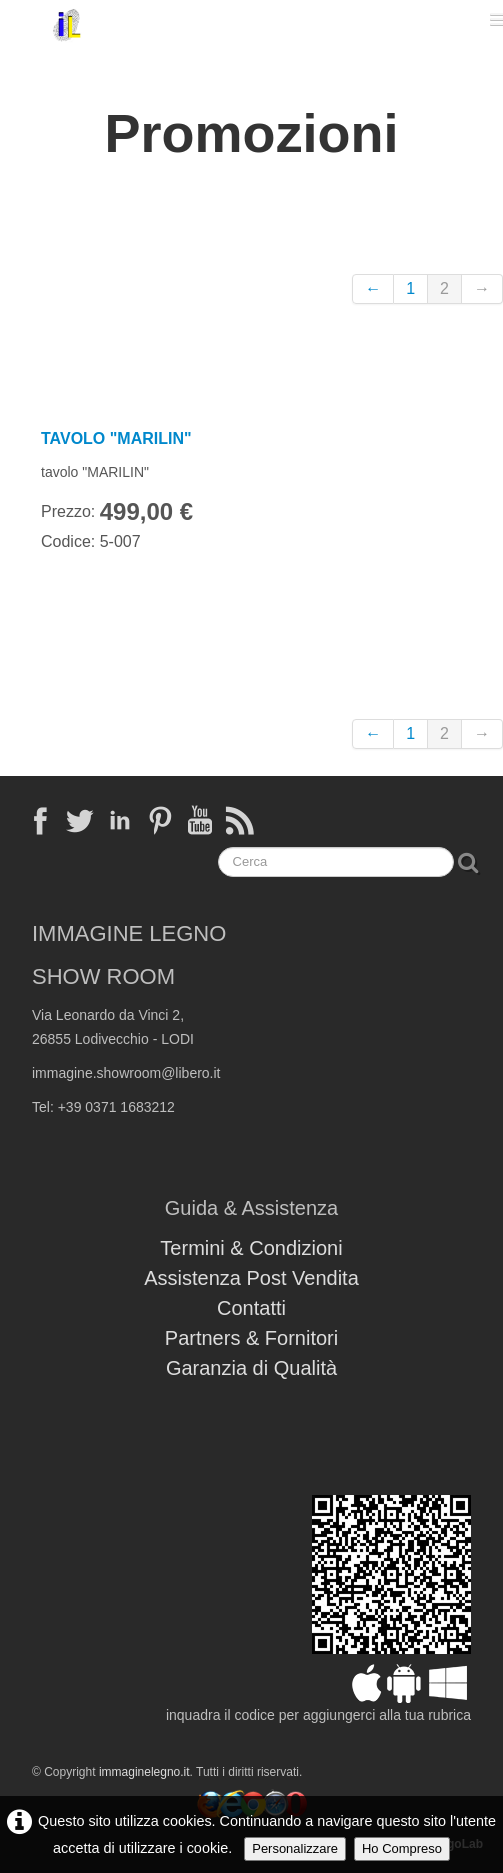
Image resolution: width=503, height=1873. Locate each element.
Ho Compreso (402, 1848)
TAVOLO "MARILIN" (116, 438)
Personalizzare (295, 1848)
